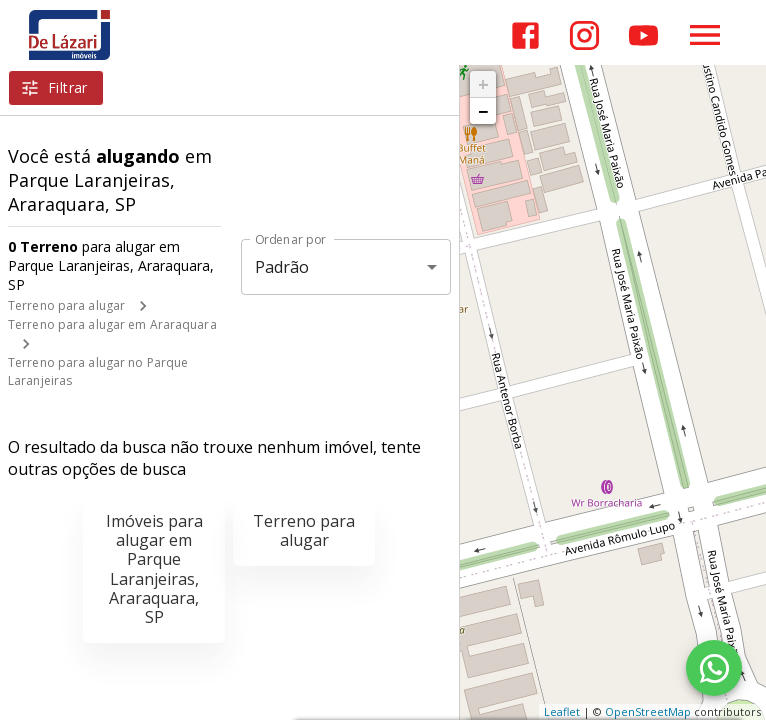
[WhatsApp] (714, 668)
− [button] (483, 111)
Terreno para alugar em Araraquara (112, 324)
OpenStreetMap (648, 711)
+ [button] (483, 84)
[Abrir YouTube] (643, 35)
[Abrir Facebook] (525, 35)
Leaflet (562, 711)
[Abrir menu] (705, 35)
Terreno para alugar (66, 305)
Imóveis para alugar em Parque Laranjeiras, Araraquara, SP (154, 569)
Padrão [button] (282, 267)
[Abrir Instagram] (584, 35)
